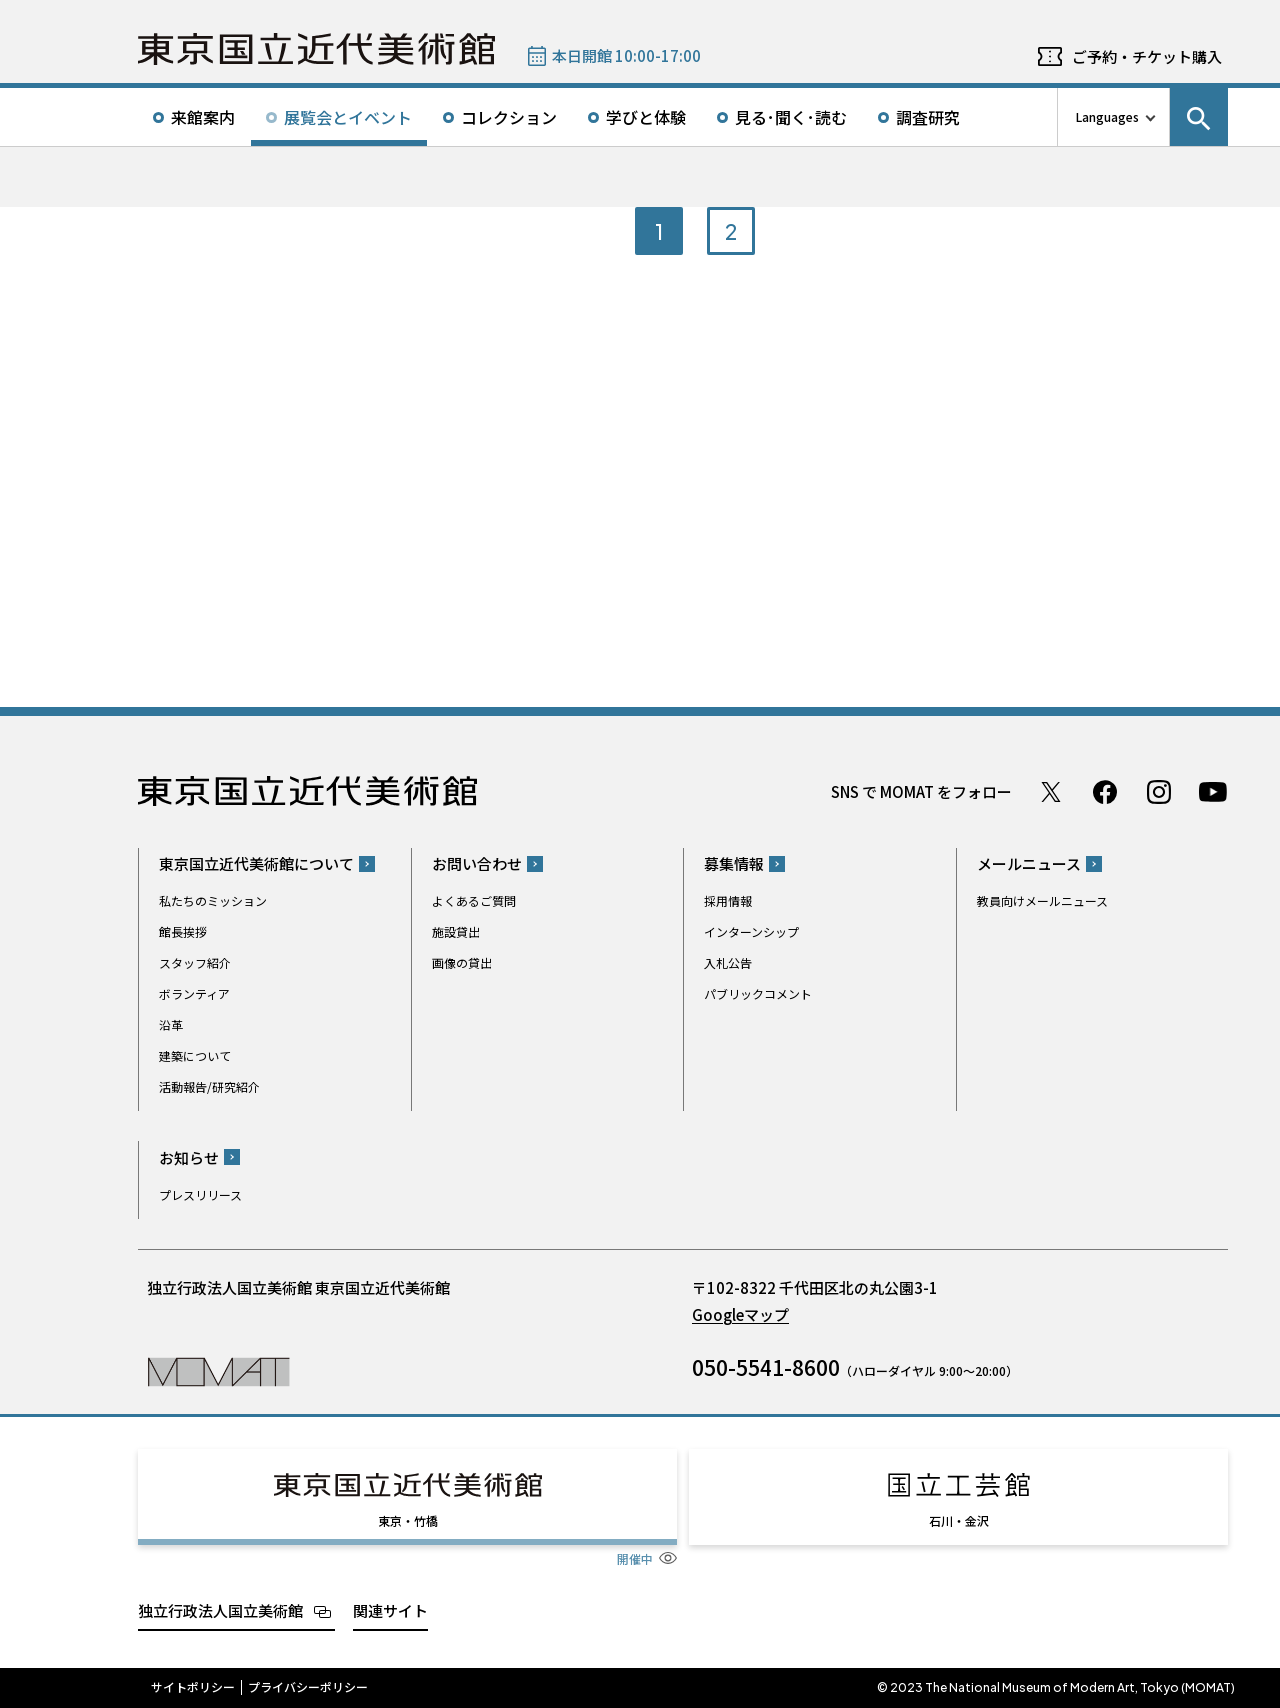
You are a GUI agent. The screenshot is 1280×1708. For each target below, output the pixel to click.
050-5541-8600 (766, 1367)
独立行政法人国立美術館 (220, 1610)
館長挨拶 (183, 931)
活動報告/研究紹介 (209, 1086)
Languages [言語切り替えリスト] (1107, 116)
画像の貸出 (462, 962)
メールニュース (1029, 863)
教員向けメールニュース (1042, 900)
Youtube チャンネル (1213, 792)
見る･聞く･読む (791, 117)
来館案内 (203, 117)
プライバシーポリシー (308, 1687)
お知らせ (189, 1157)
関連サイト (390, 1610)
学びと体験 (646, 117)
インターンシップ (751, 931)
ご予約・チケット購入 (1147, 56)
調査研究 (928, 117)
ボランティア (194, 993)
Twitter (1051, 792)
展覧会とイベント (348, 117)
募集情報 (734, 863)
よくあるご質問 (474, 900)
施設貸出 (456, 931)
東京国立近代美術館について (256, 863)
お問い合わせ (477, 863)
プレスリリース (200, 1194)
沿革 (171, 1024)
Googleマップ (740, 1314)
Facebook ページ (1105, 792)
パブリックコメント (758, 993)
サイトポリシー (193, 1687)
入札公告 (728, 962)
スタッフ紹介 (195, 962)
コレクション (509, 117)
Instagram (1159, 792)
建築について (195, 1055)
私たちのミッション (213, 900)
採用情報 (728, 900)
